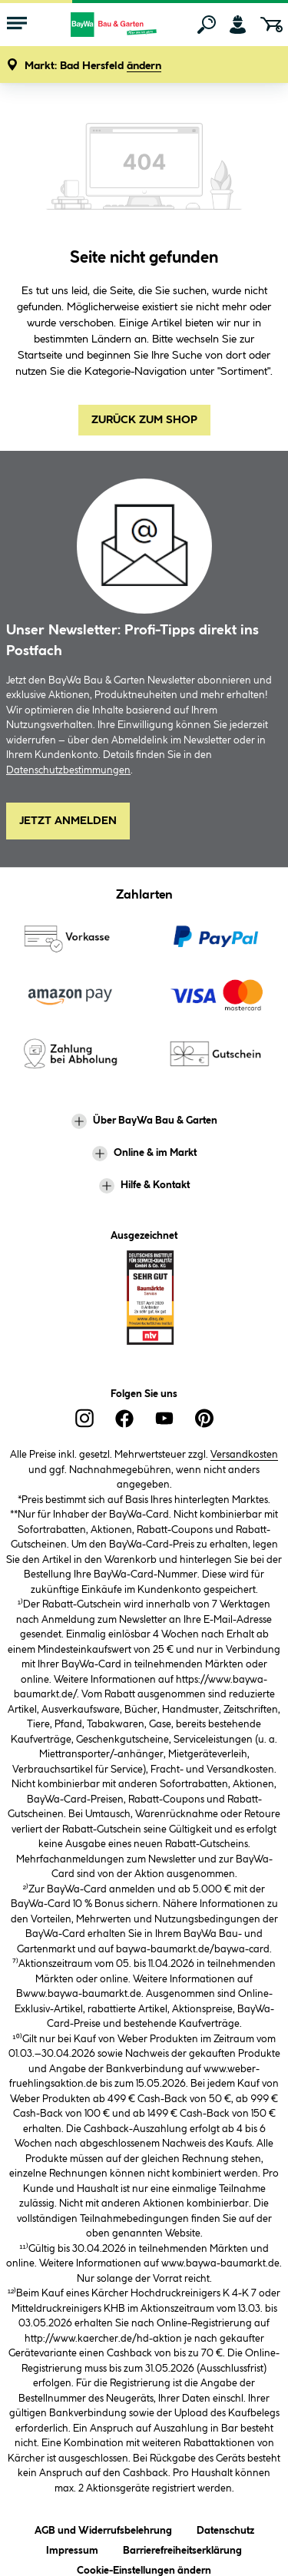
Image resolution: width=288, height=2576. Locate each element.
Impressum (72, 2548)
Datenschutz (225, 2528)
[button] (93, 66)
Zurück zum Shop (144, 420)
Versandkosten (244, 1454)
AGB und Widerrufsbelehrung (103, 2528)
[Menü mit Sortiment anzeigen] (17, 24)
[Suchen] (207, 25)
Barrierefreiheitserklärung (182, 2548)
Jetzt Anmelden (68, 821)
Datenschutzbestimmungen (68, 770)
